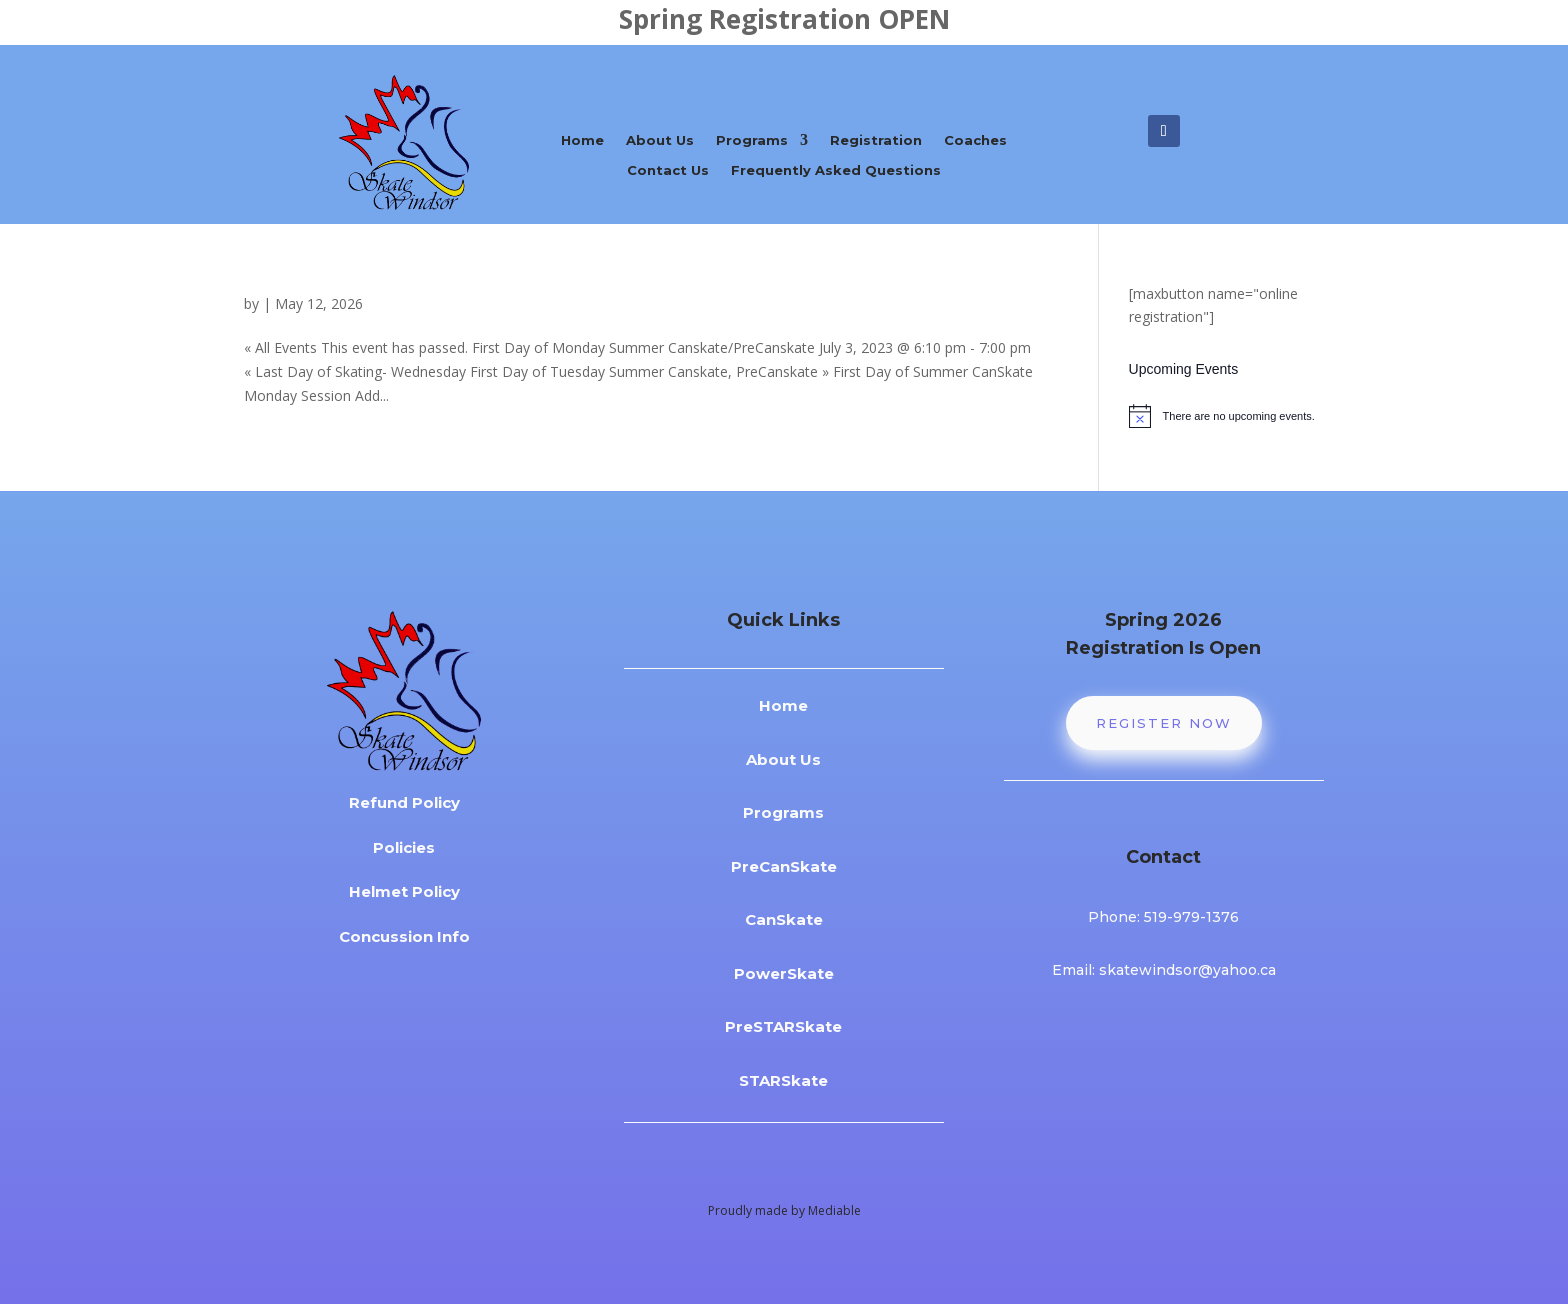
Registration (876, 140)
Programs (752, 140)
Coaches (975, 140)
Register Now (1164, 723)
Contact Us (668, 170)
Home (582, 140)
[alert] (1226, 416)
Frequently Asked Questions (836, 170)
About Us (660, 140)
